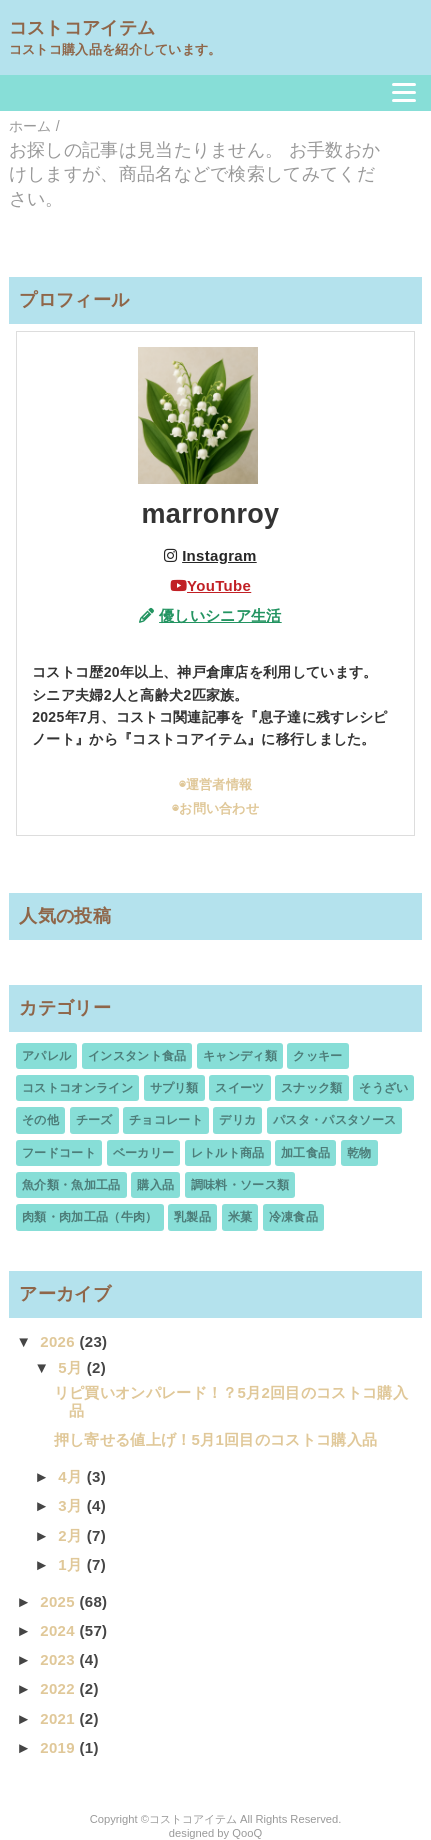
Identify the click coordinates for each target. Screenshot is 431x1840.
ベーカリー (144, 1153)
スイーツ (239, 1088)
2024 (59, 1630)
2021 (59, 1718)
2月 (72, 1535)
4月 (72, 1476)
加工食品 (305, 1153)
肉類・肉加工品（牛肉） (90, 1217)
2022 (59, 1688)
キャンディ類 (240, 1056)
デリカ (237, 1120)
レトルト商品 (228, 1153)
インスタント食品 (137, 1056)
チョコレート (166, 1120)
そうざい (383, 1088)
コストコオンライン (77, 1088)
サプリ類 (174, 1088)
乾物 (359, 1153)
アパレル (46, 1056)
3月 (72, 1505)
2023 (59, 1659)
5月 (72, 1367)
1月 (72, 1564)
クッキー (317, 1056)
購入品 (155, 1185)
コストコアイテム (82, 28)
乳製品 (192, 1217)
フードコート (59, 1153)
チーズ (94, 1120)
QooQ (247, 1833)
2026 (59, 1341)
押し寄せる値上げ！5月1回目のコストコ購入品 (216, 1439)
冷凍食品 (293, 1217)
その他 (40, 1120)
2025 (59, 1601)
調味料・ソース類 (240, 1185)
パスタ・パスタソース (334, 1120)
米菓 (240, 1217)
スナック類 (312, 1088)
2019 (59, 1747)
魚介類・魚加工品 (71, 1185)
